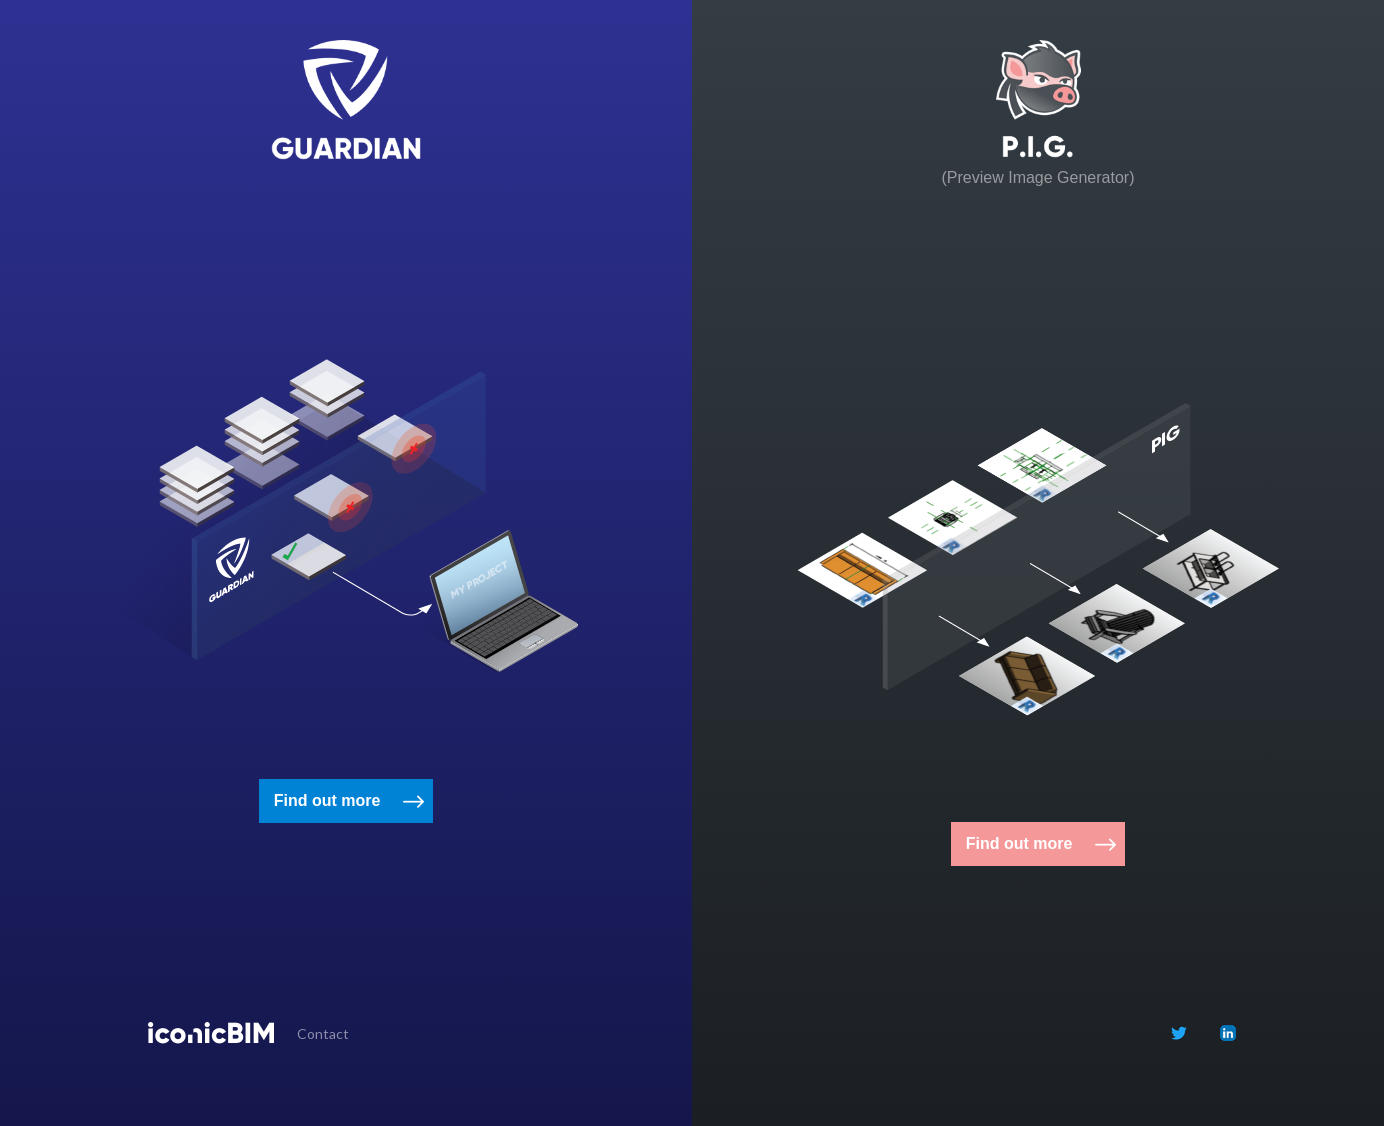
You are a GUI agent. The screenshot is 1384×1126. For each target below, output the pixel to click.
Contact (323, 1033)
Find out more (327, 800)
